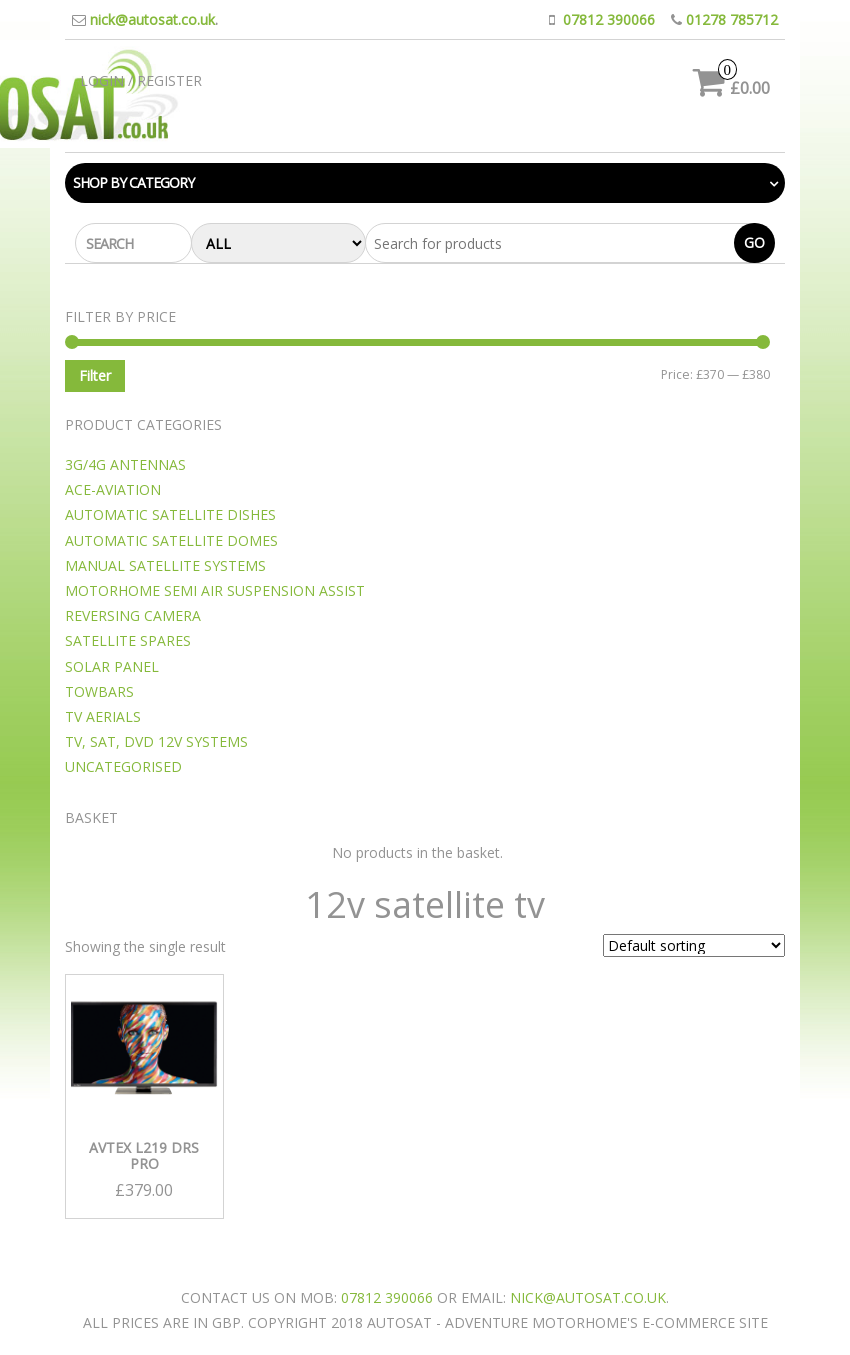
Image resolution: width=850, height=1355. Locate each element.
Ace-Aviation (113, 489)
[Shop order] (694, 945)
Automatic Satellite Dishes (170, 514)
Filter (95, 375)
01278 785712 (732, 19)
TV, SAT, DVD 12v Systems (156, 741)
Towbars (99, 691)
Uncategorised (123, 766)
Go (754, 242)
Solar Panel (112, 666)
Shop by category (133, 182)
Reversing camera (133, 615)
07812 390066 (609, 19)
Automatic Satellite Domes (171, 540)
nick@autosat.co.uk (152, 19)
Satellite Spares (128, 640)
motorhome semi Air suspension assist (215, 590)
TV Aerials (103, 716)
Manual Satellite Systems (165, 565)
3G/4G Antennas (125, 464)
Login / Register (141, 80)
